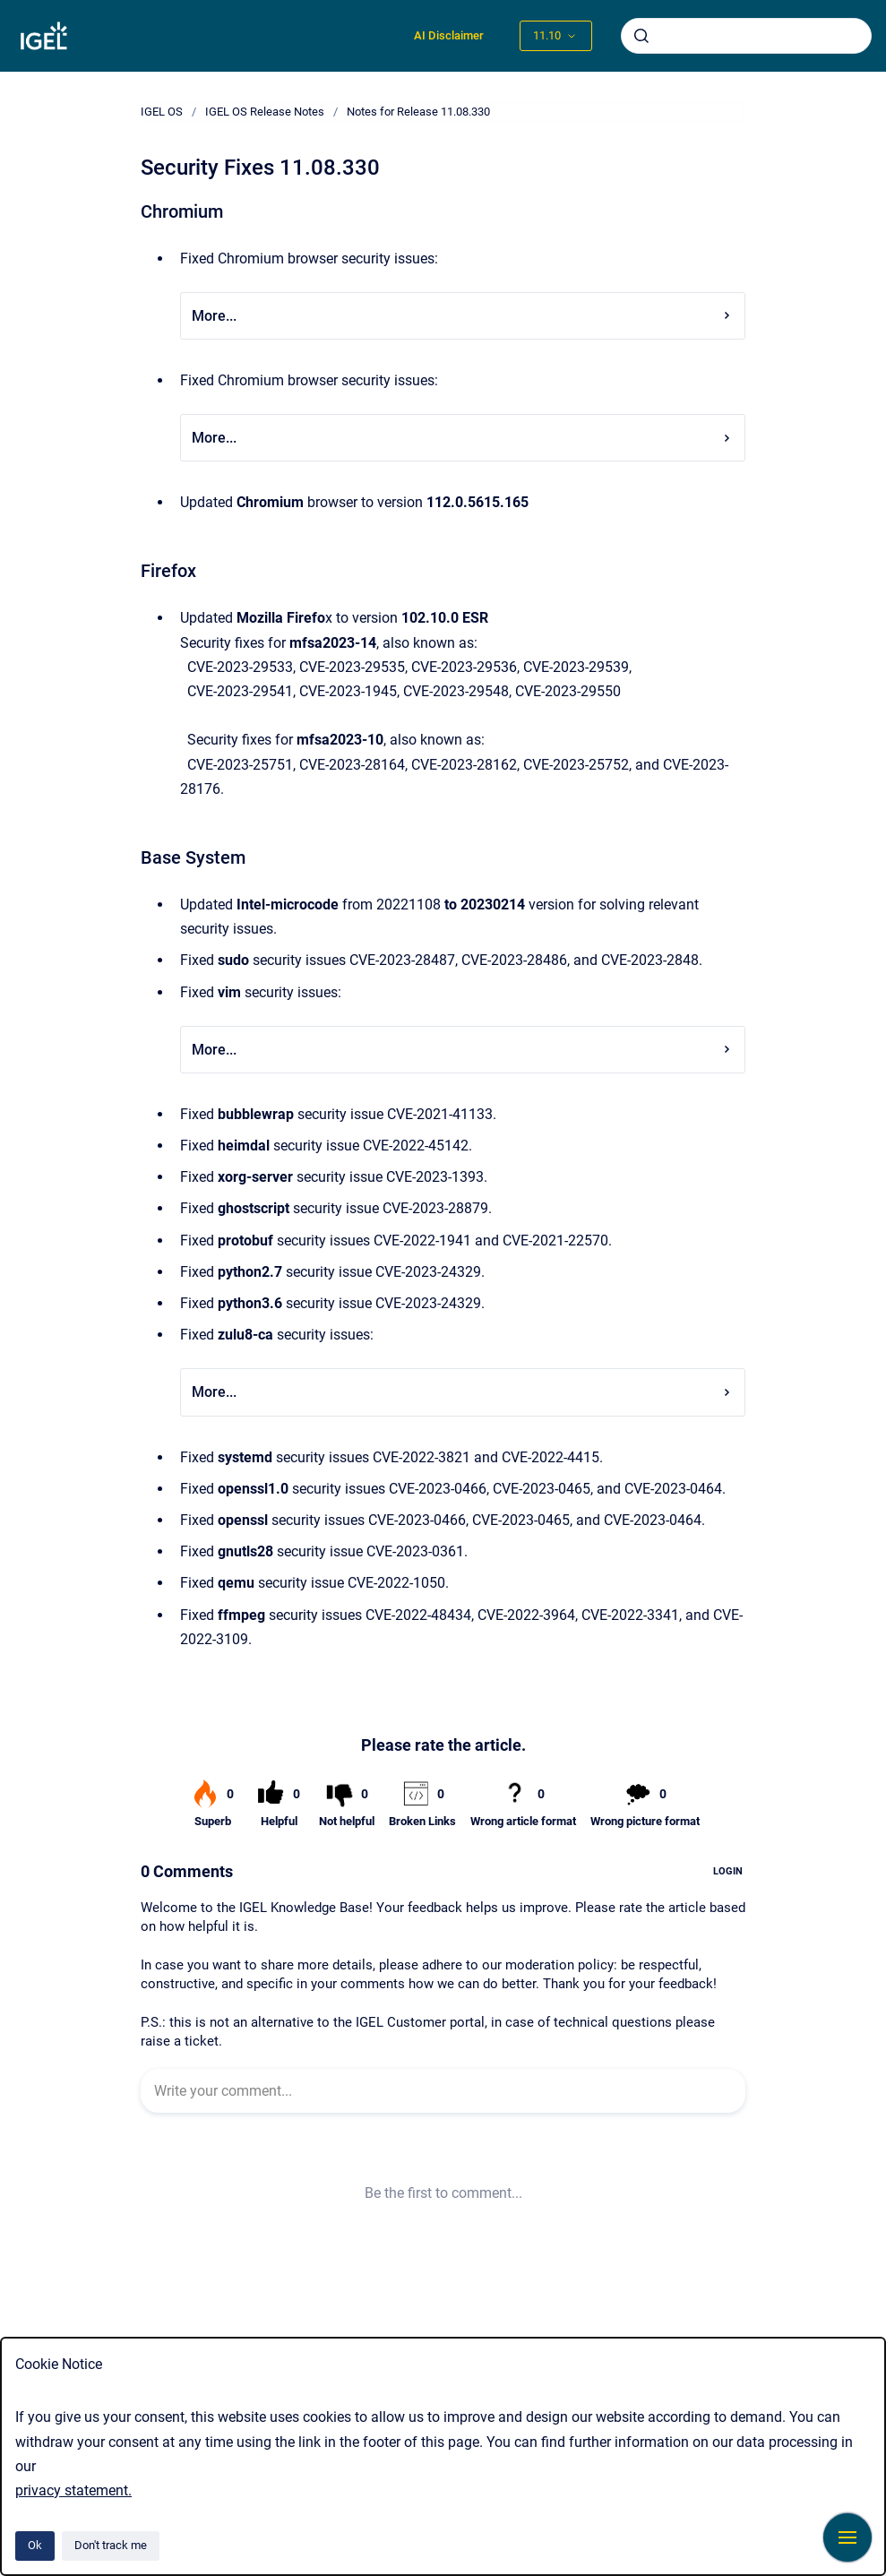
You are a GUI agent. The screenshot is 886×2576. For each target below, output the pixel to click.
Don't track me (110, 2545)
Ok (35, 2545)
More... (463, 315)
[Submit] (641, 36)
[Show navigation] (847, 2537)
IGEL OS (162, 111)
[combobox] (746, 36)
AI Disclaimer (449, 35)
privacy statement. (73, 2490)
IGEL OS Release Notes (264, 111)
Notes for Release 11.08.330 (418, 111)
